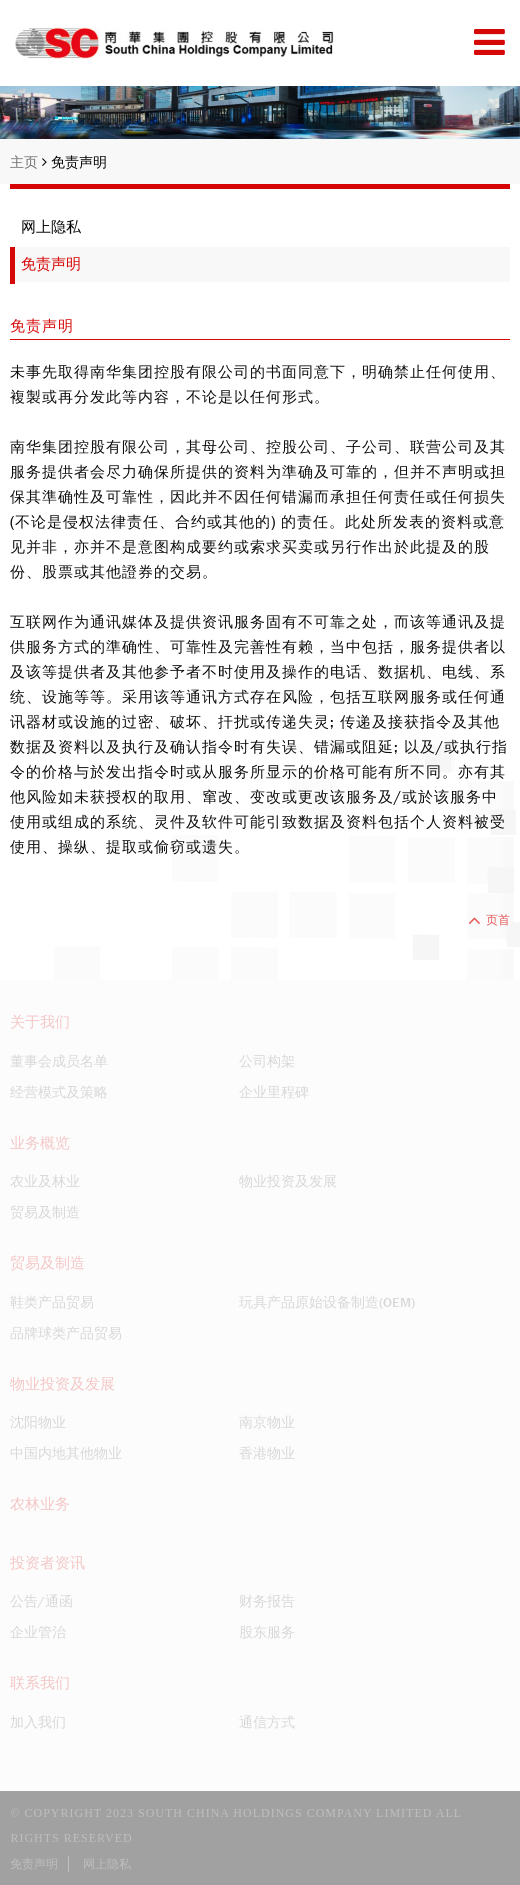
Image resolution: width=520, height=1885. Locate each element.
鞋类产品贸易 (52, 1302)
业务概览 (40, 1143)
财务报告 (267, 1601)
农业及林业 (45, 1181)
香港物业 (267, 1453)
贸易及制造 (45, 1212)
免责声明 (79, 162)
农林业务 (40, 1504)
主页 (28, 162)
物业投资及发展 (288, 1181)
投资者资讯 (47, 1563)
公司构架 (267, 1061)
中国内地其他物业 (66, 1453)
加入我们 (38, 1722)
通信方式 (267, 1722)
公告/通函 (41, 1601)
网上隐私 (51, 227)
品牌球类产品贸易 (66, 1333)
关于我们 (40, 1022)
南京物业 (267, 1422)
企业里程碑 (274, 1092)
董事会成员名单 (59, 1061)
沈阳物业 (38, 1422)
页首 (489, 920)
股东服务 (267, 1632)
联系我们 (40, 1683)
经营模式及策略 (59, 1092)
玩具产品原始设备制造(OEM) (327, 1302)
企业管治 (38, 1632)
